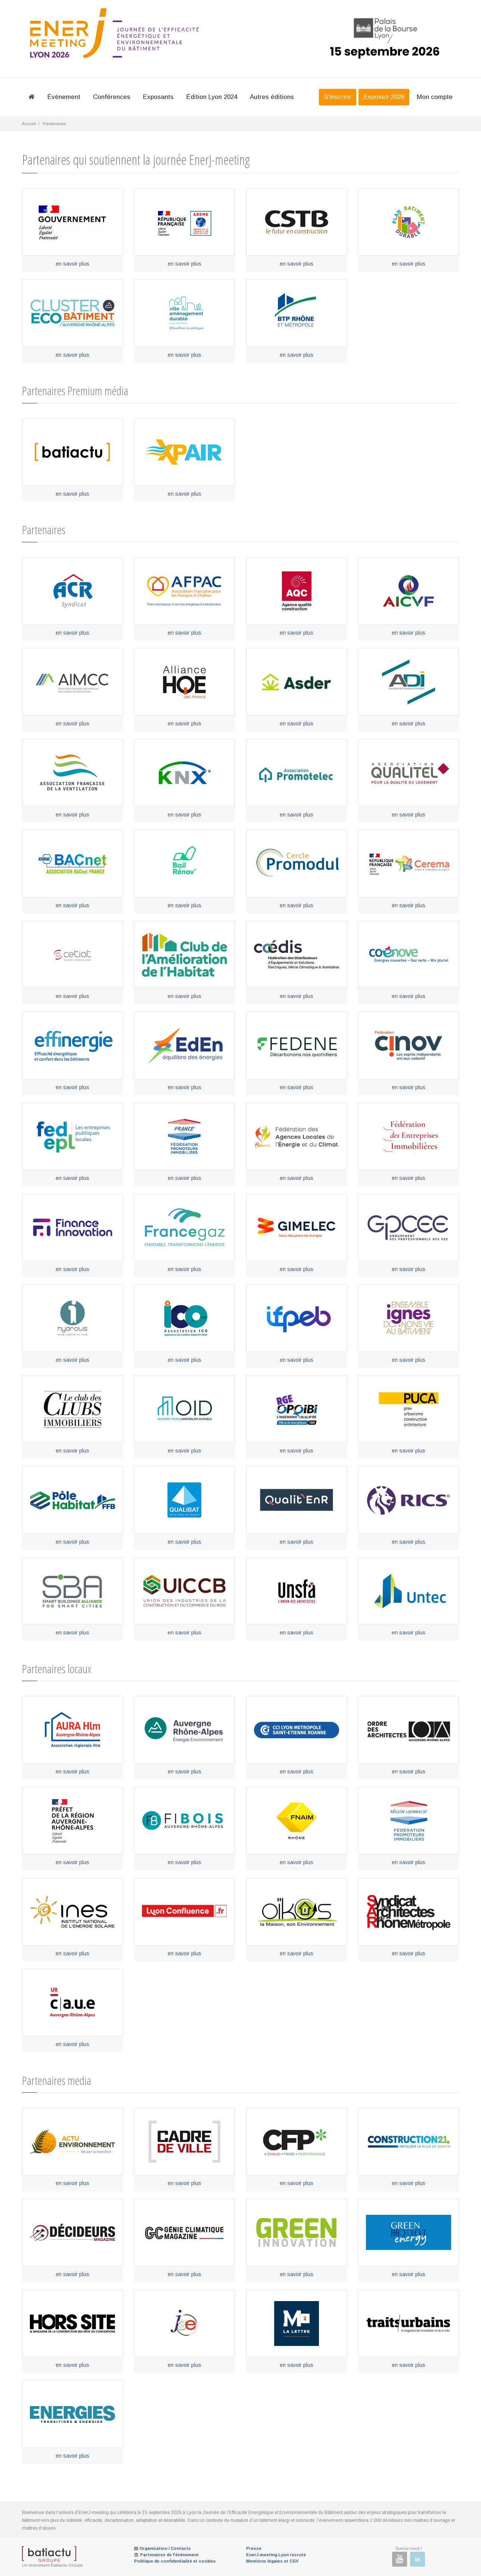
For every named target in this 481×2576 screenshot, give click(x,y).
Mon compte (435, 96)
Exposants (158, 96)
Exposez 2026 (384, 96)
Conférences (111, 96)
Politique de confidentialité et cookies (175, 2561)
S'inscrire (337, 96)
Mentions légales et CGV (272, 2561)
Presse (253, 2548)
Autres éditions (272, 96)
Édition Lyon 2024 (211, 96)
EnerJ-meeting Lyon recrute (276, 2554)
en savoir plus (72, 264)
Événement (63, 96)
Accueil (29, 123)
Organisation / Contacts (165, 2548)
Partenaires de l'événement (169, 2554)
